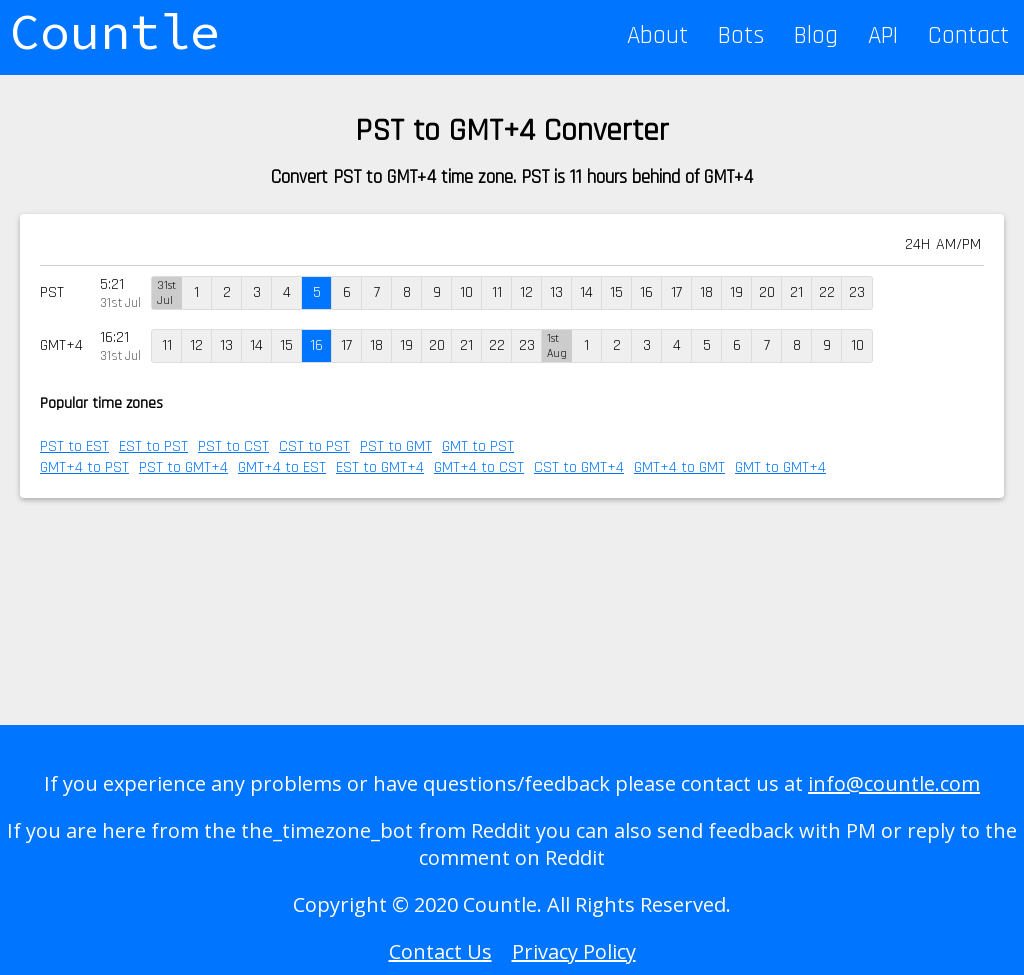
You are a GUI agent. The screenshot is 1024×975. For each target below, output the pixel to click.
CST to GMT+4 (579, 467)
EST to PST (153, 446)
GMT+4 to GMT (679, 467)
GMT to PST (478, 446)
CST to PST (314, 446)
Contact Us (440, 951)
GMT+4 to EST (282, 467)
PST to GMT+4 (183, 467)
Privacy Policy (574, 951)
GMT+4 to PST (84, 467)
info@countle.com (894, 783)
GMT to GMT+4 (780, 467)
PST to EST (74, 446)
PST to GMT (396, 446)
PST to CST (233, 446)
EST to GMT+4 (380, 467)
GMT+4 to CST (479, 467)
